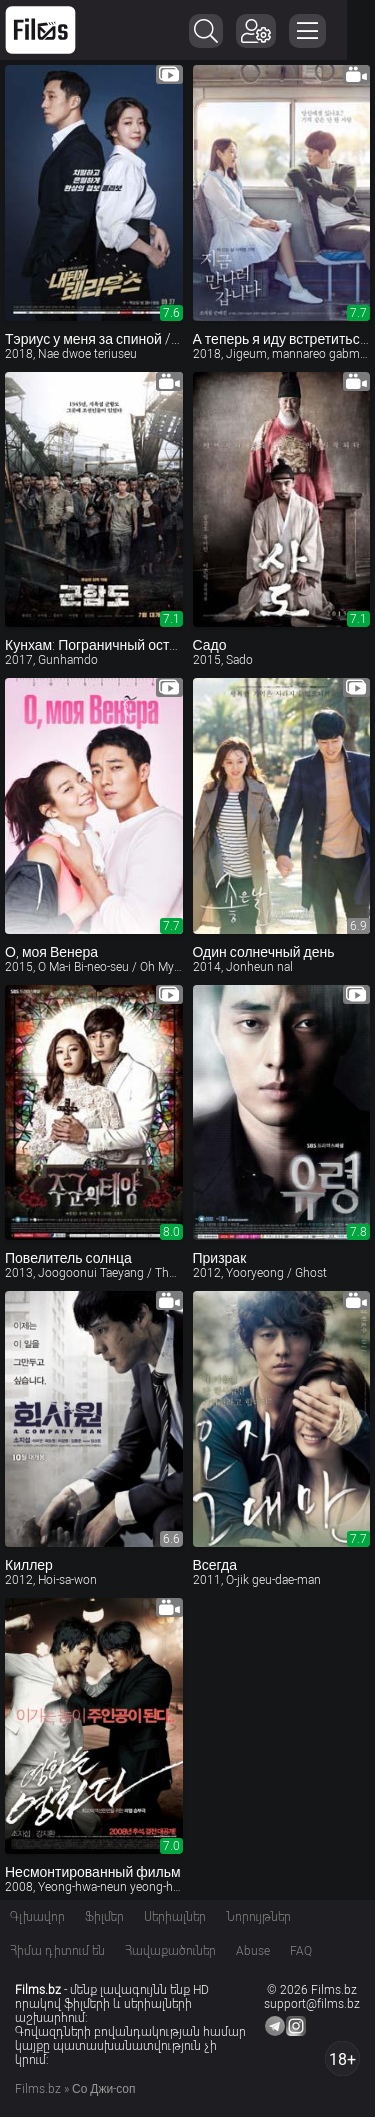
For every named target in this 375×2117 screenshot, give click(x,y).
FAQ (301, 1951)
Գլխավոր (37, 1917)
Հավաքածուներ (170, 1951)
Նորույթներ (258, 1917)
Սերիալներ (175, 1917)
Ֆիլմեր (104, 1917)
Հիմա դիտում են (57, 1951)
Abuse (253, 1951)
